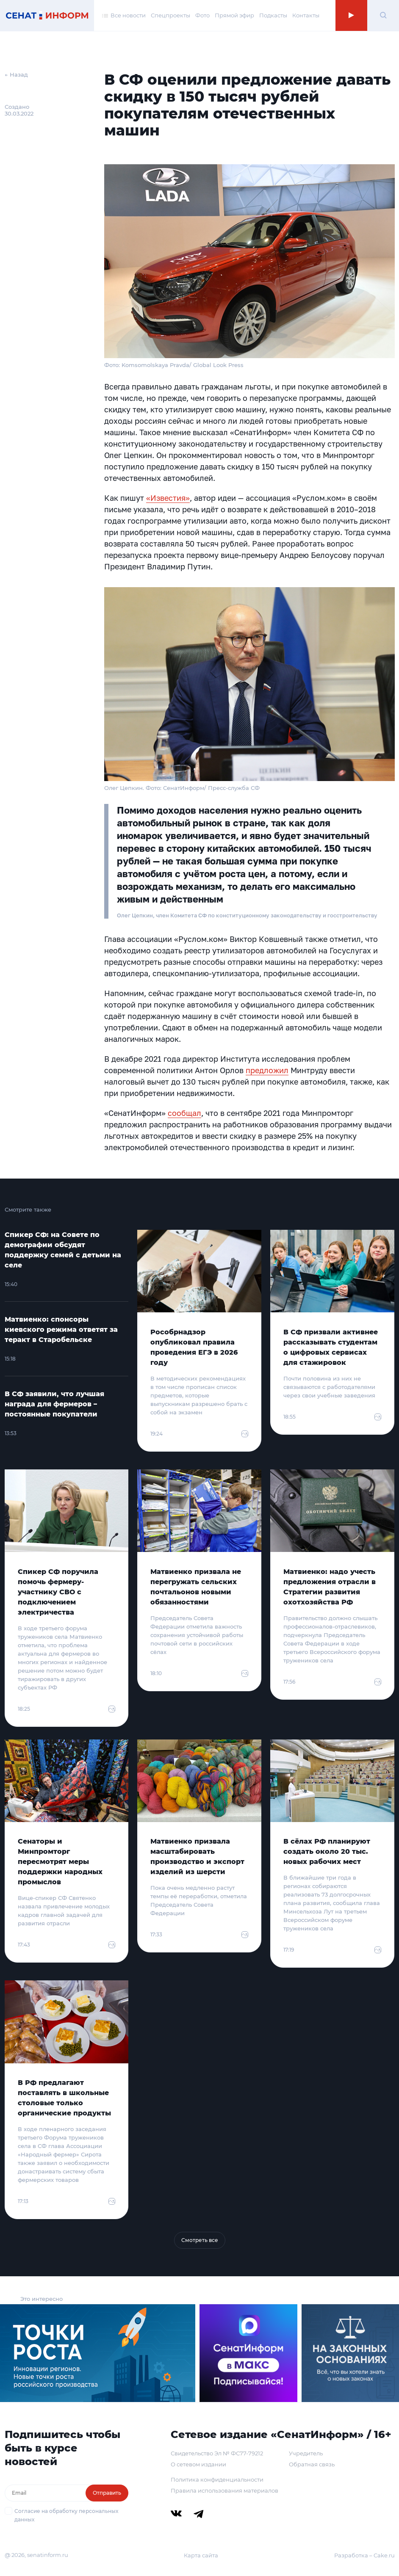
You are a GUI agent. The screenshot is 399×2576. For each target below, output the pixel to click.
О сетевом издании (198, 2464)
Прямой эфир (234, 16)
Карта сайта (201, 2555)
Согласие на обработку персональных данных (66, 2515)
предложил (267, 1070)
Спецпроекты (170, 16)
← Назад (16, 74)
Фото (202, 16)
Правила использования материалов (224, 2490)
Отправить (107, 2493)
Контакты (305, 16)
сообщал (184, 1113)
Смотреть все (199, 2240)
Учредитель (306, 2453)
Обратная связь (312, 2464)
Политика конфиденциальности (217, 2479)
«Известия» (168, 497)
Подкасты (273, 16)
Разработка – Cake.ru (364, 2555)
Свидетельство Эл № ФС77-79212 (217, 2453)
